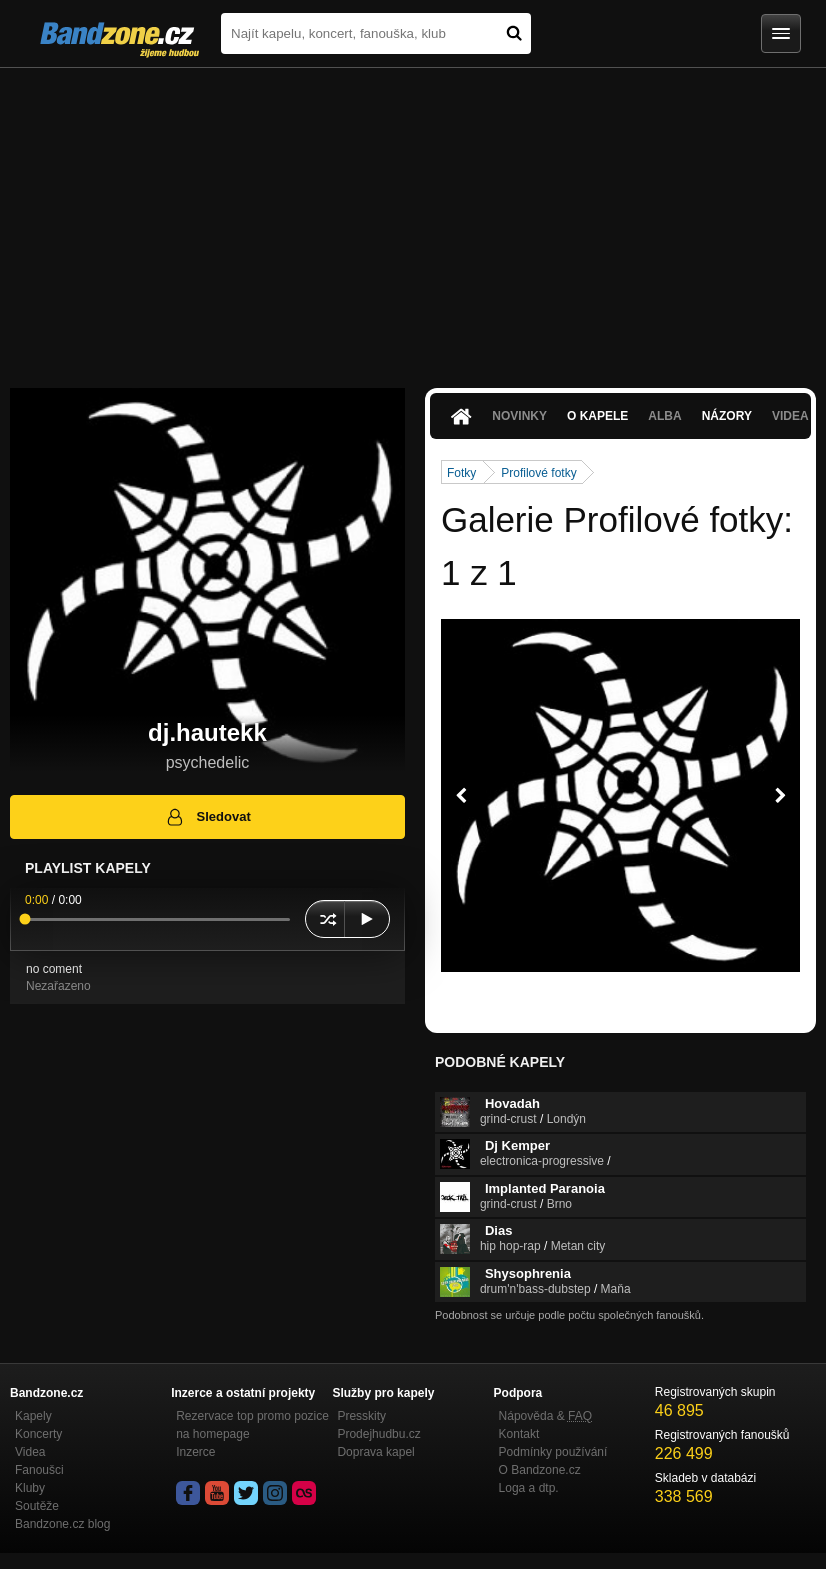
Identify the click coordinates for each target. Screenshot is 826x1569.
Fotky (461, 473)
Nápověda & (545, 1416)
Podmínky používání (553, 1452)
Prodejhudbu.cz (378, 1434)
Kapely (33, 1416)
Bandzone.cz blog (62, 1524)
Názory (727, 416)
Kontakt (519, 1434)
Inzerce (195, 1452)
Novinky (519, 416)
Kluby (30, 1488)
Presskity (361, 1416)
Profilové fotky (538, 473)
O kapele (597, 416)
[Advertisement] (413, 218)
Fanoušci (39, 1470)
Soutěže (37, 1506)
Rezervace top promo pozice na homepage (252, 1425)
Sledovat (207, 817)
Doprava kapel (375, 1452)
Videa (30, 1452)
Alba (664, 416)
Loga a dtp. (529, 1488)
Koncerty (38, 1434)
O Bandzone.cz (540, 1470)
